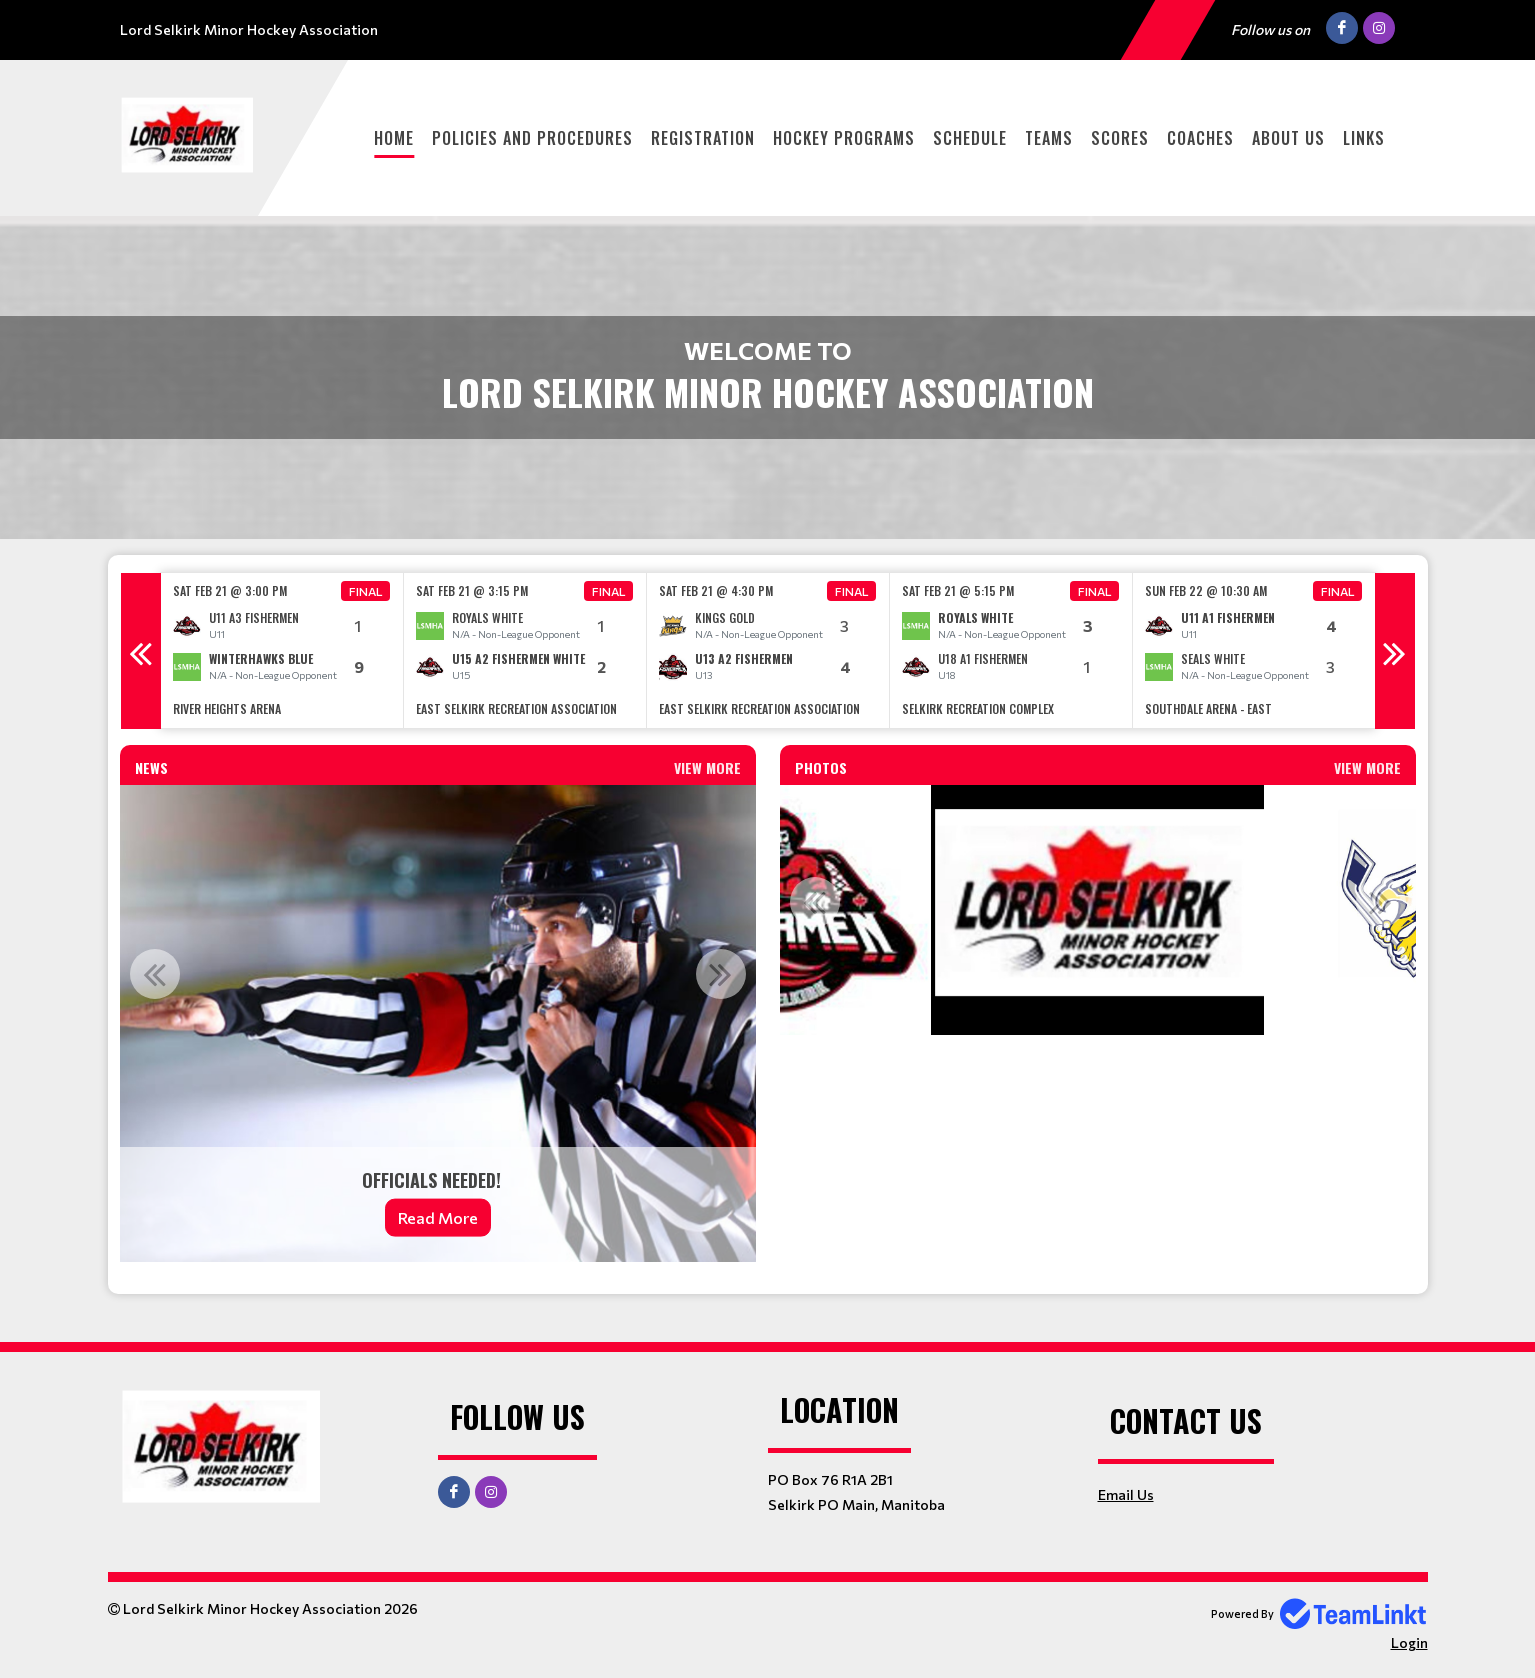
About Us (1288, 138)
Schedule (970, 138)
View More (707, 767)
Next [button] (1395, 651)
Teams (1049, 138)
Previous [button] (141, 651)
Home (394, 138)
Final (366, 591)
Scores (1120, 138)
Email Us (1126, 1494)
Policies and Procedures (532, 138)
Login (1409, 1642)
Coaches (1200, 138)
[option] (282, 650)
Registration (703, 138)
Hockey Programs (844, 138)
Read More (438, 1217)
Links (1364, 138)
